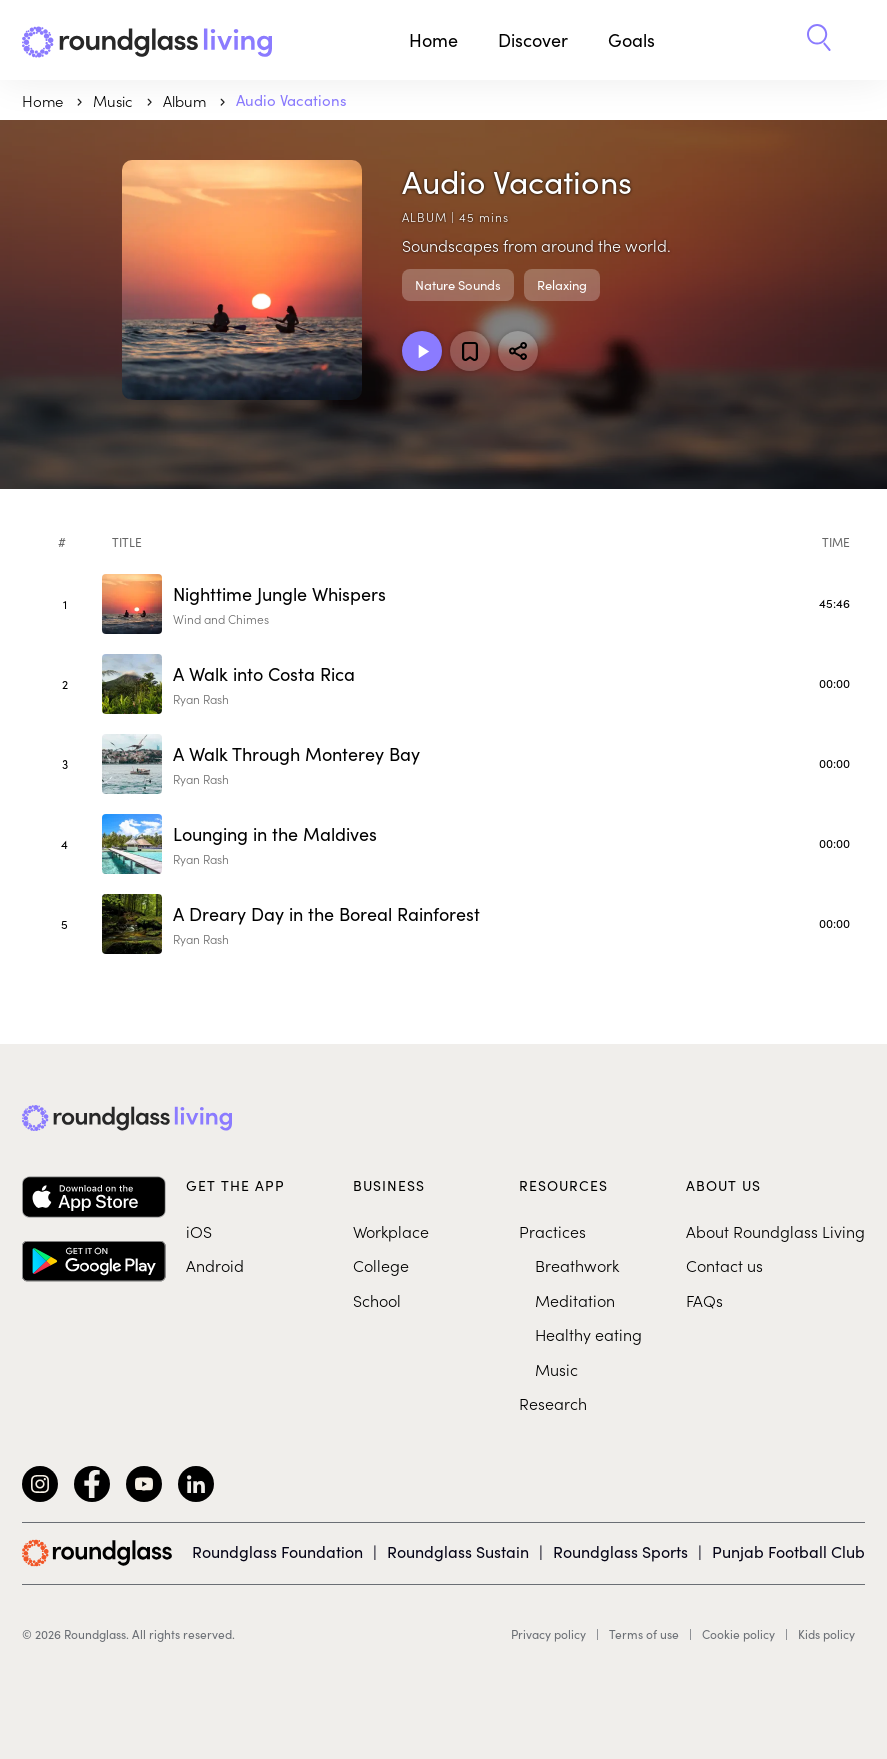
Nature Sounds (458, 285)
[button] (819, 40)
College (381, 1265)
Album (186, 100)
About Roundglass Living (775, 1231)
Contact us (724, 1265)
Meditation (575, 1300)
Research (553, 1403)
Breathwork (577, 1265)
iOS (199, 1231)
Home (433, 40)
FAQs (704, 1300)
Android (215, 1265)
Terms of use (644, 1634)
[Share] (518, 351)
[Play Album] (422, 351)
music (115, 100)
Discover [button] (533, 40)
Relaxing (562, 285)
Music (556, 1369)
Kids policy (826, 1634)
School (377, 1300)
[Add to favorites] (470, 351)
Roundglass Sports (620, 1551)
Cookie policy (738, 1634)
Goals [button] (631, 40)
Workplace (391, 1231)
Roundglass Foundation (277, 1551)
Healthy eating (588, 1334)
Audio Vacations (291, 100)
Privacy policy (548, 1634)
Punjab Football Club (788, 1551)
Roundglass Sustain (458, 1551)
